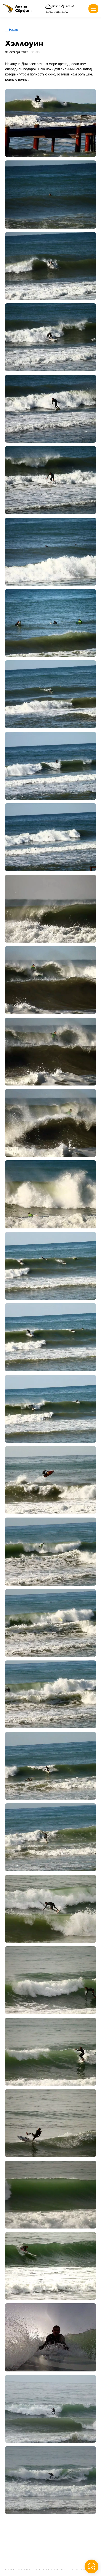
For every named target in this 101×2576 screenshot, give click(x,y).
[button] (17, 8)
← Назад (11, 29)
